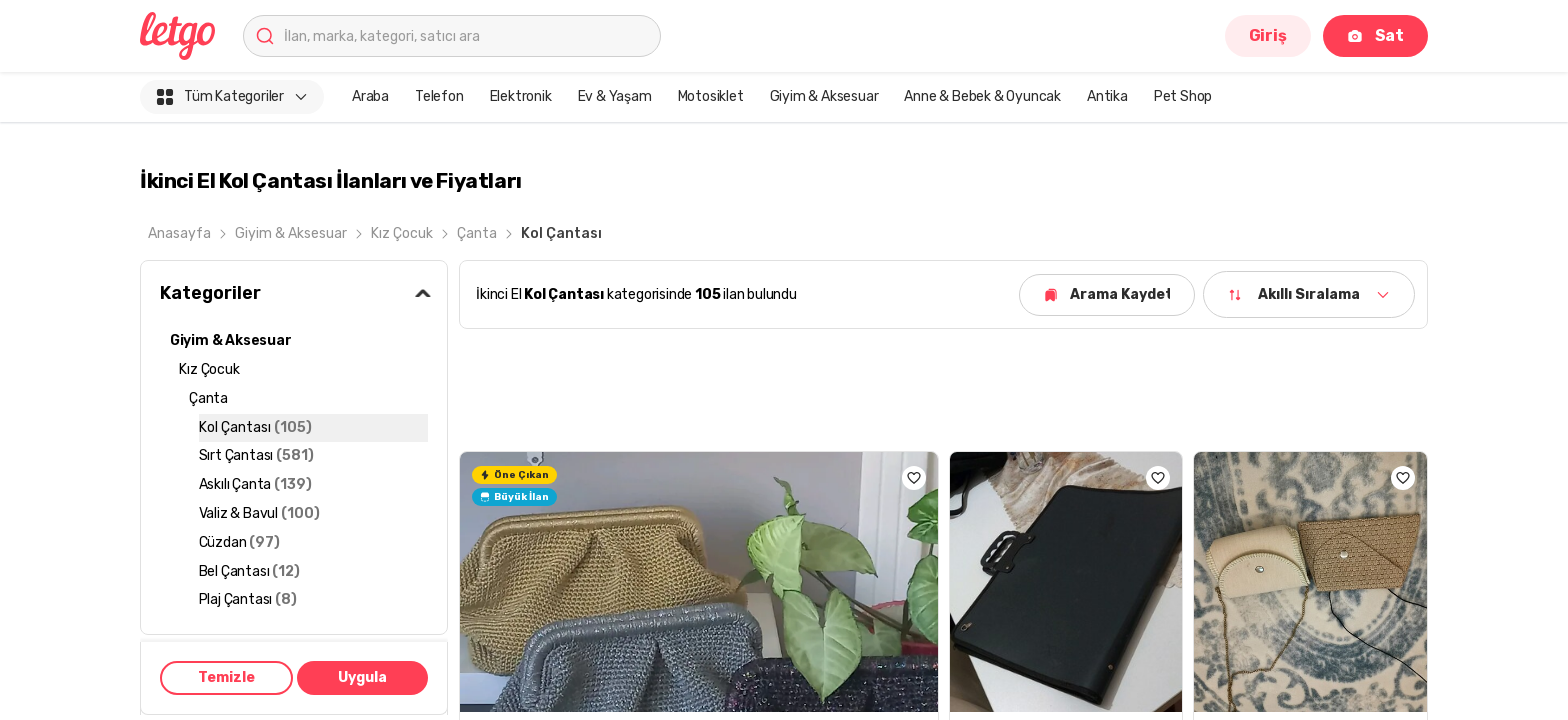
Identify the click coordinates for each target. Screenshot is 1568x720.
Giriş (1268, 35)
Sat (1375, 35)
